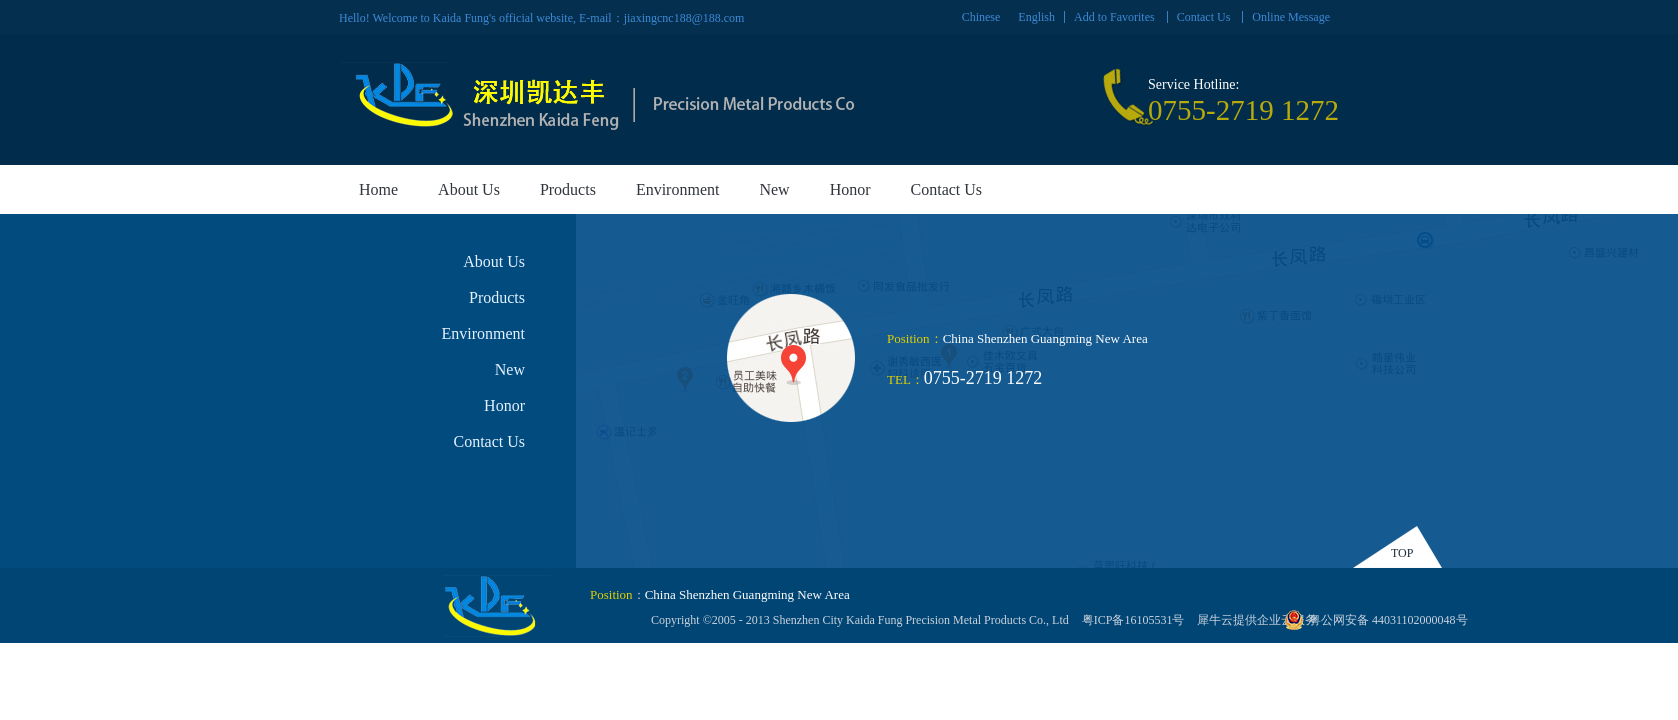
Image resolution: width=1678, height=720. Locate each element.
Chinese (981, 17)
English (1036, 17)
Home (378, 189)
